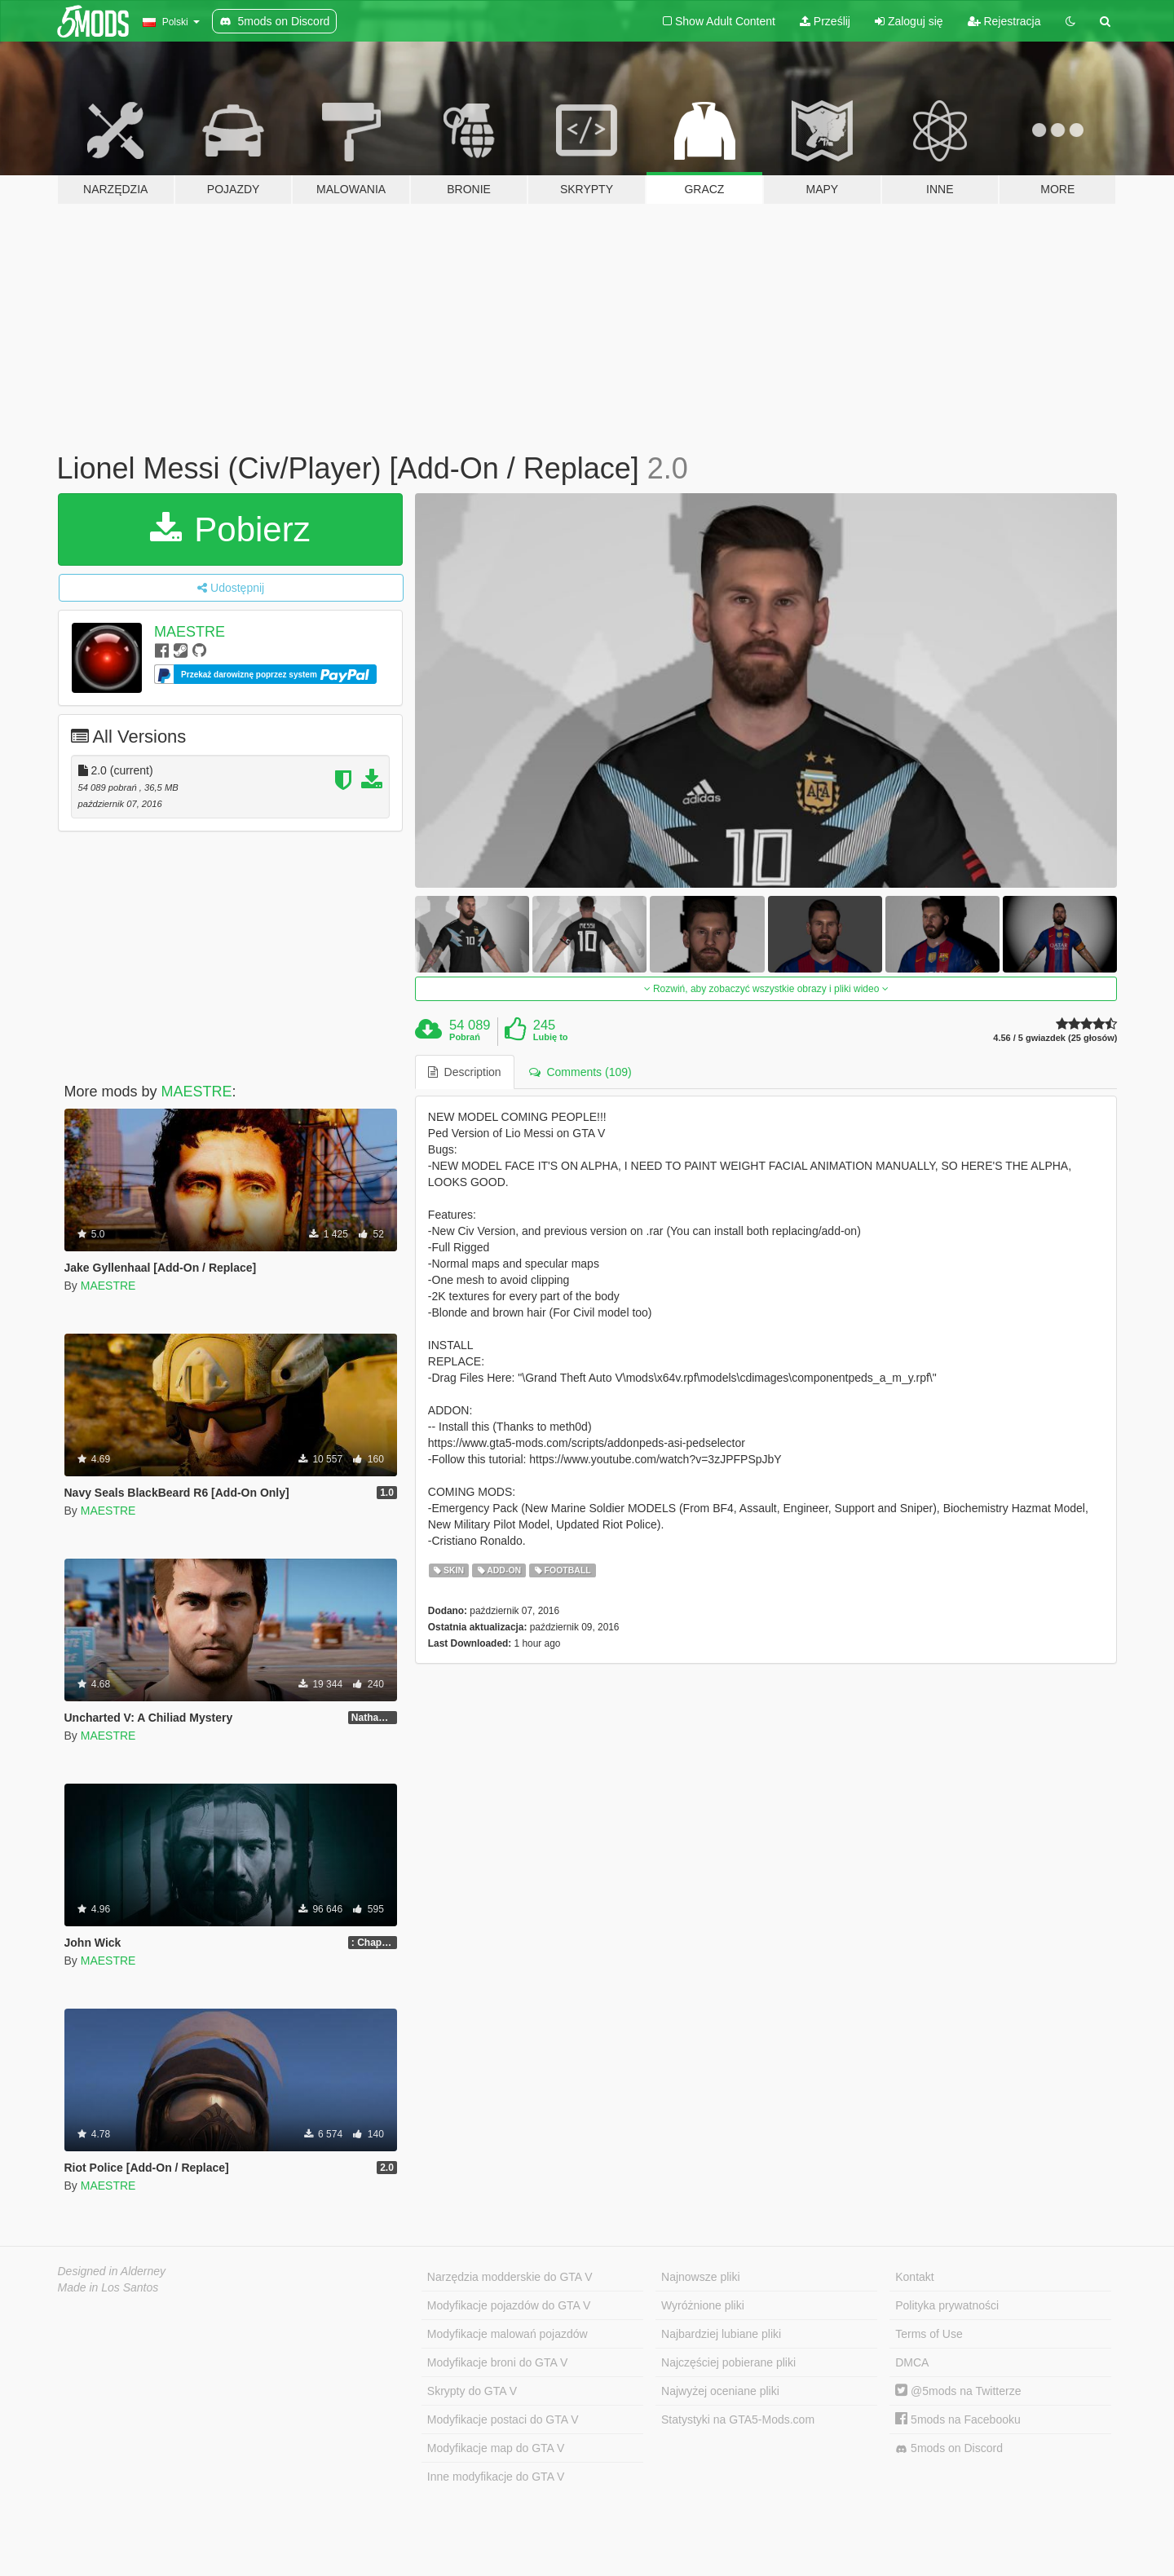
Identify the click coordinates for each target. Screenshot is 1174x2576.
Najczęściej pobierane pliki (728, 2362)
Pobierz (230, 529)
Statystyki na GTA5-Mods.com (737, 2419)
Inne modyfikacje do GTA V (496, 2476)
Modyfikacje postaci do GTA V (503, 2419)
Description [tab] (464, 1071)
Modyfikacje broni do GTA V (497, 2362)
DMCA (912, 2362)
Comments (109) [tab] (580, 1071)
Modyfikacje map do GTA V (496, 2448)
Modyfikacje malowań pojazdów (507, 2333)
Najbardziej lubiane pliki (721, 2333)
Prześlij (825, 21)
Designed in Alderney (112, 2271)
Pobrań (464, 1037)
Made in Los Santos (108, 2287)
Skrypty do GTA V (472, 2390)
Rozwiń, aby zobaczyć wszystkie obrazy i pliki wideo (766, 989)
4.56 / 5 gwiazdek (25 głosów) (1055, 1038)
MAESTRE (189, 632)
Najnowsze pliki (700, 2276)
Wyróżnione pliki (702, 2305)
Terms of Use (928, 2333)
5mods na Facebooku (958, 2419)
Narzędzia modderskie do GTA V (510, 2276)
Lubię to (550, 1037)
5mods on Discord (949, 2448)
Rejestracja (1004, 21)
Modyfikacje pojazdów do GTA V (509, 2305)
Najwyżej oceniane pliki (720, 2390)
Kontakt (914, 2276)
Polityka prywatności (947, 2305)
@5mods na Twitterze (958, 2391)
